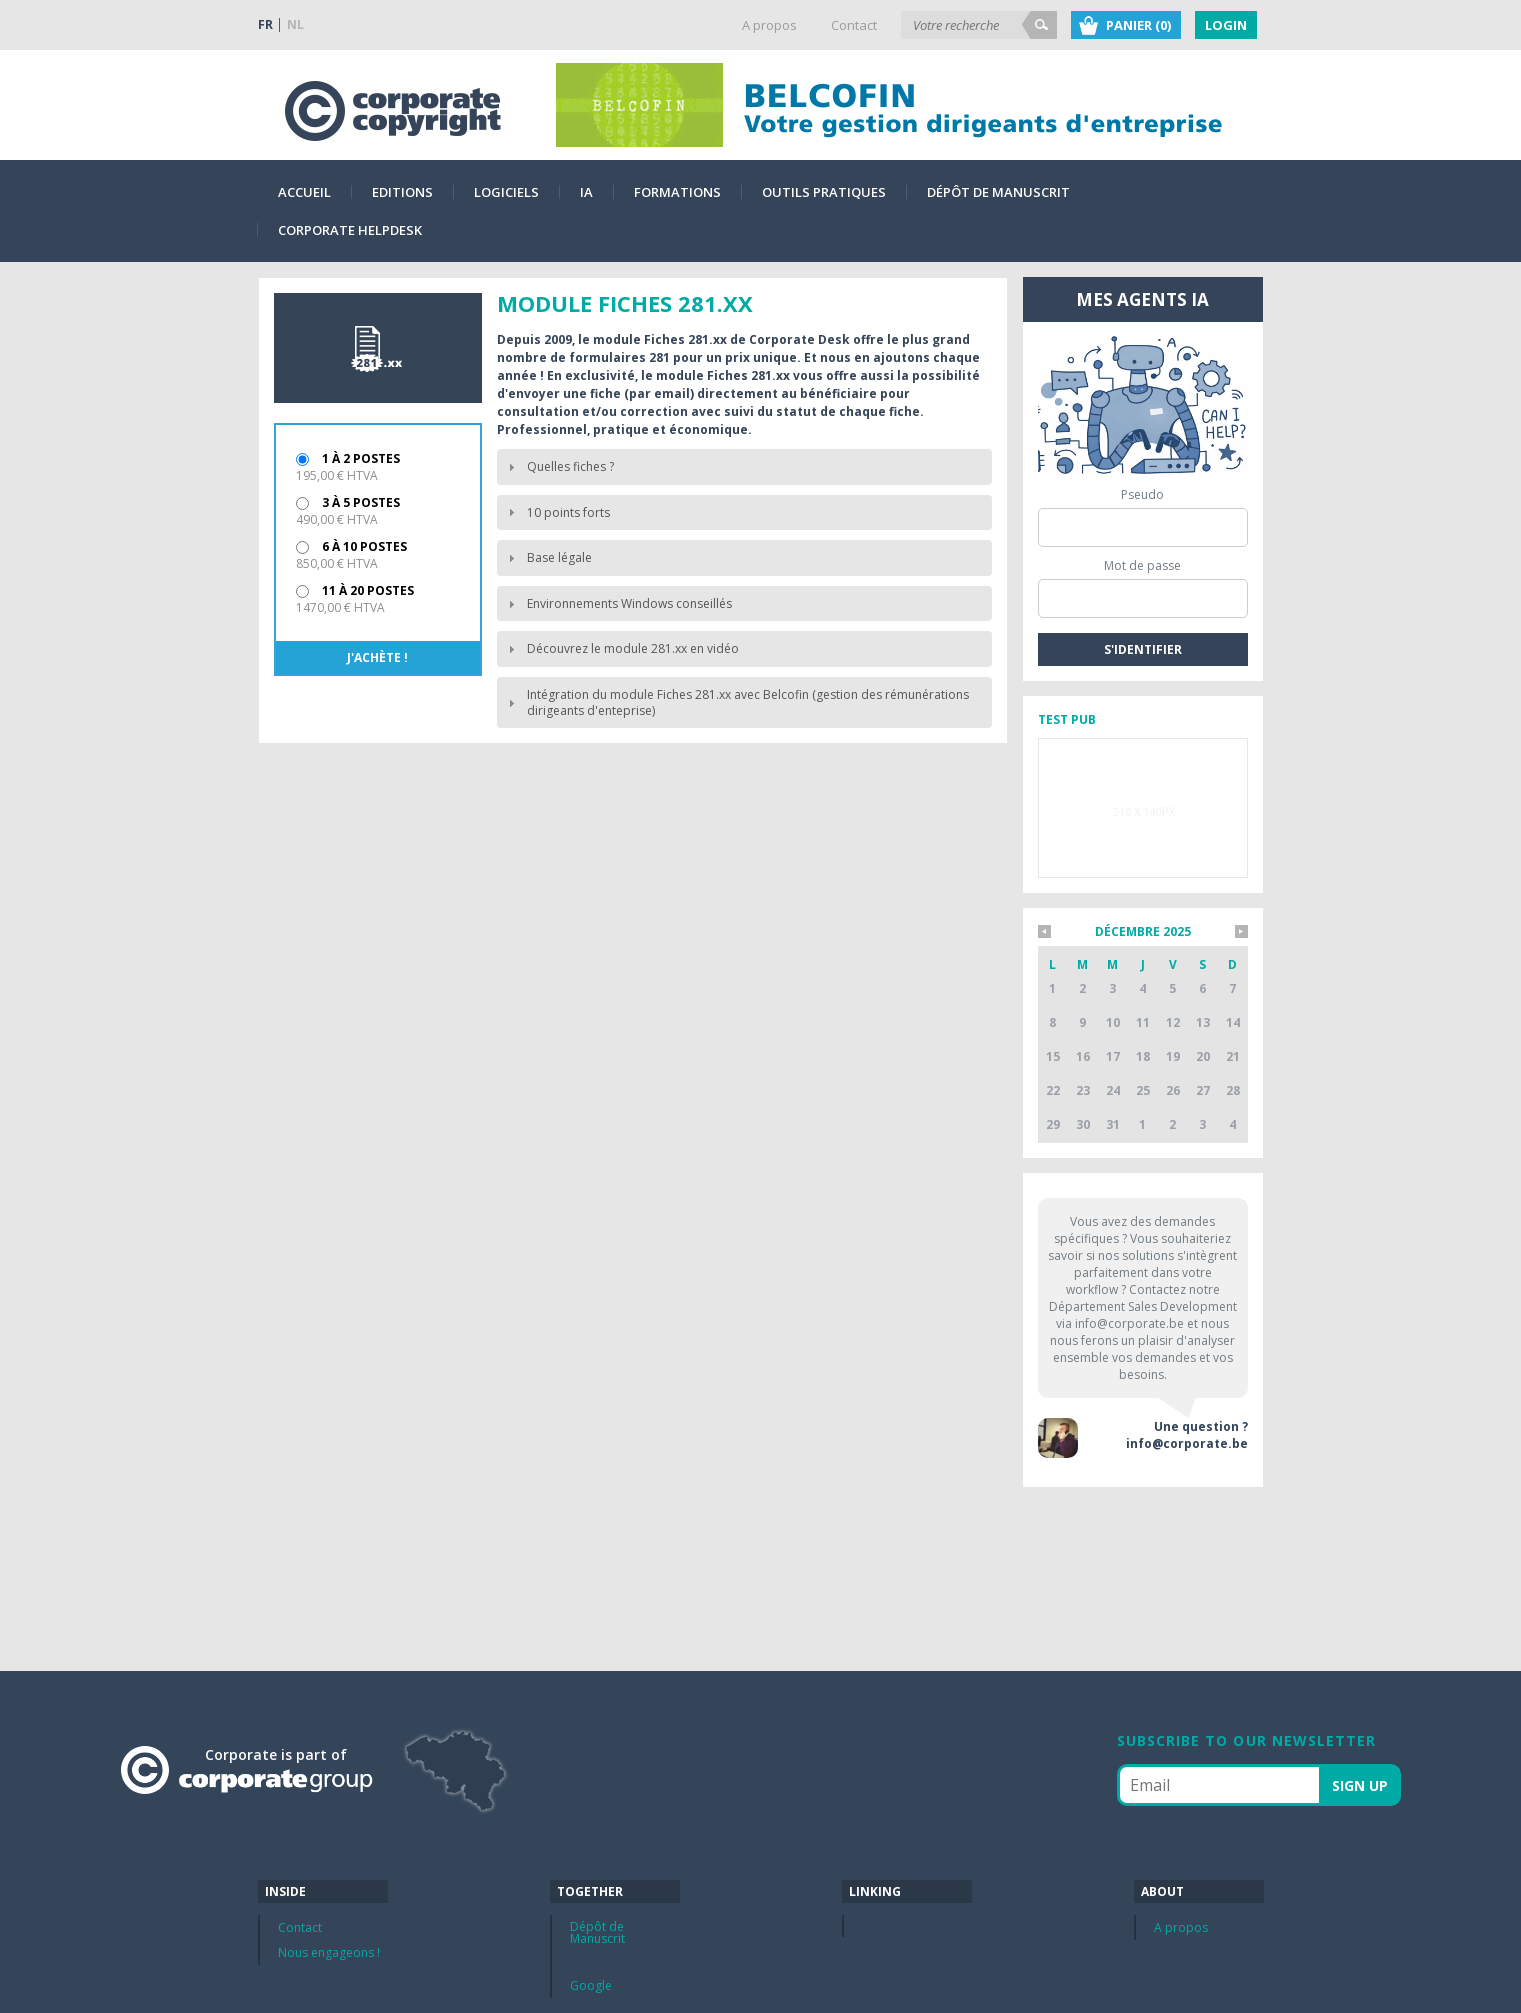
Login (1226, 25)
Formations (677, 192)
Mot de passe (1142, 565)
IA (586, 192)
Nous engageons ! (329, 1952)
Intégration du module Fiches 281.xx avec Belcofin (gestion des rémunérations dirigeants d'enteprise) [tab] (736, 702)
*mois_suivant (1241, 931)
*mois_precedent (1044, 931)
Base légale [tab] (547, 557)
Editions (402, 192)
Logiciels (506, 192)
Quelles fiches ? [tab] (558, 466)
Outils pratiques (824, 192)
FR (265, 24)
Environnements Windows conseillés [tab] (617, 603)
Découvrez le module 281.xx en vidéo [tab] (621, 648)
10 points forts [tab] (556, 512)
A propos (769, 25)
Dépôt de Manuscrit (998, 192)
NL (295, 24)
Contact (854, 25)
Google (591, 1985)
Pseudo (1142, 494)
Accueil (304, 192)
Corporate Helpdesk (350, 230)
